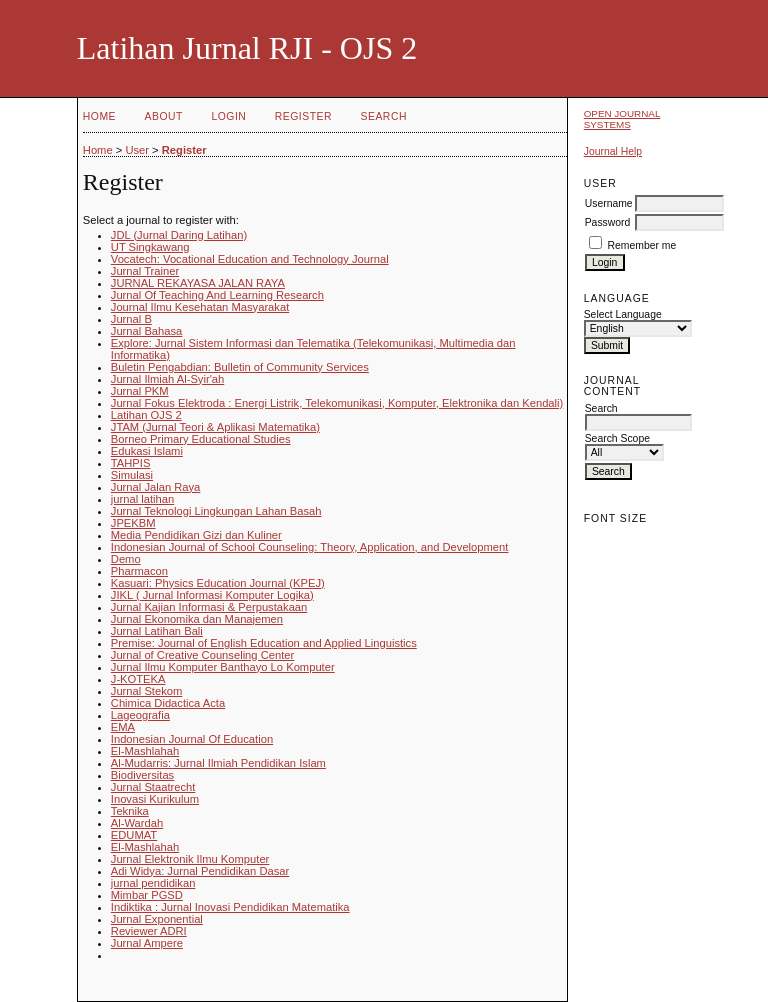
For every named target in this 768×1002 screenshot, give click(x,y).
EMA (123, 727)
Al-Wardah (137, 823)
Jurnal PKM (140, 391)
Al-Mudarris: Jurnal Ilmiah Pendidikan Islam (218, 763)
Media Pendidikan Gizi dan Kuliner (196, 535)
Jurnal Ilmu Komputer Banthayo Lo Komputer (223, 667)
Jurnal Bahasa (147, 331)
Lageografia (140, 715)
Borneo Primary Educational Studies (201, 439)
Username (609, 203)
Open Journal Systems (622, 119)
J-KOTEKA (138, 679)
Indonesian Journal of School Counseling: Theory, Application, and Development (310, 547)
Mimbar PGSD (147, 895)
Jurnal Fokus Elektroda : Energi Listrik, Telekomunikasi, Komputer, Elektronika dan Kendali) (337, 403)
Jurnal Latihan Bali (157, 631)
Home (99, 116)
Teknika (130, 811)
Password (608, 222)
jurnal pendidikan (153, 883)
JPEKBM (133, 523)
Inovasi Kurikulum (155, 799)
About (164, 116)
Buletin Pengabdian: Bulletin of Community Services (240, 367)
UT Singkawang (150, 247)
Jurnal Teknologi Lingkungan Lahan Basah (216, 511)
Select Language (623, 314)
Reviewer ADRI (149, 931)
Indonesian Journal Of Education (192, 739)
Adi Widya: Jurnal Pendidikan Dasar (200, 871)
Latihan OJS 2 (146, 415)
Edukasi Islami (147, 451)
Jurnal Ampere (147, 943)
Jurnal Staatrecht (153, 787)
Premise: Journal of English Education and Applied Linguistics (264, 643)
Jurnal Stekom (147, 691)
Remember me (642, 245)
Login (228, 116)
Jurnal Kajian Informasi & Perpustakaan (209, 607)
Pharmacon (139, 571)
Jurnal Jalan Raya (156, 487)
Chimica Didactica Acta (168, 703)
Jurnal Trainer (145, 271)
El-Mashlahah (145, 751)
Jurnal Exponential (157, 919)
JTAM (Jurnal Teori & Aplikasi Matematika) (215, 427)
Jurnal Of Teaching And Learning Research (217, 295)
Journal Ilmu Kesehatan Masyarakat (200, 307)
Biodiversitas (142, 775)
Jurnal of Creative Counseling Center (202, 655)
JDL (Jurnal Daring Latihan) (179, 235)
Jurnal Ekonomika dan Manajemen (197, 619)
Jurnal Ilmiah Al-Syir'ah (167, 379)
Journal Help (613, 151)
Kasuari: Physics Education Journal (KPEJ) (218, 583)
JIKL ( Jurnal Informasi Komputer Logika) (212, 595)
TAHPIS (131, 463)
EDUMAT (134, 835)
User (137, 150)
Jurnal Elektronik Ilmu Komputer (190, 859)
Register (303, 116)
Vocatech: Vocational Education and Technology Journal (250, 259)
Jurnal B (131, 319)
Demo (126, 559)
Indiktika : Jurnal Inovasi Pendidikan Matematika (230, 907)
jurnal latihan (142, 499)
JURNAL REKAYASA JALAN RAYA (198, 283)
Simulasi (132, 475)
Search (384, 116)
